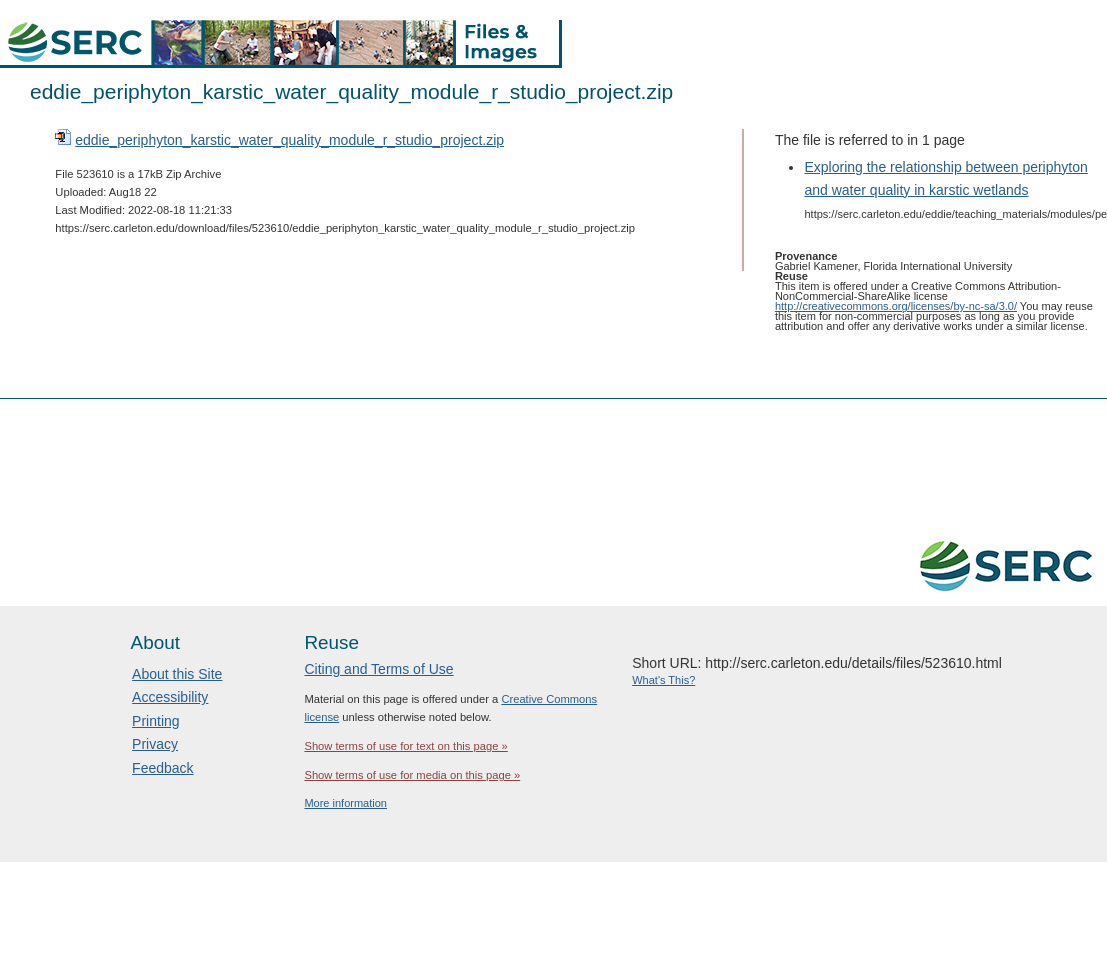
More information (345, 803)
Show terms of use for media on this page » (412, 775)
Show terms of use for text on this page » (405, 746)
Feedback (162, 768)
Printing (155, 721)
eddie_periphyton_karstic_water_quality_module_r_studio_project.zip (289, 140)
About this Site (177, 674)
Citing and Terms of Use (378, 669)
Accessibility (170, 697)
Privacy (155, 744)
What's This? (663, 680)
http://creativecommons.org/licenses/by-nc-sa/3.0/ (896, 306)
